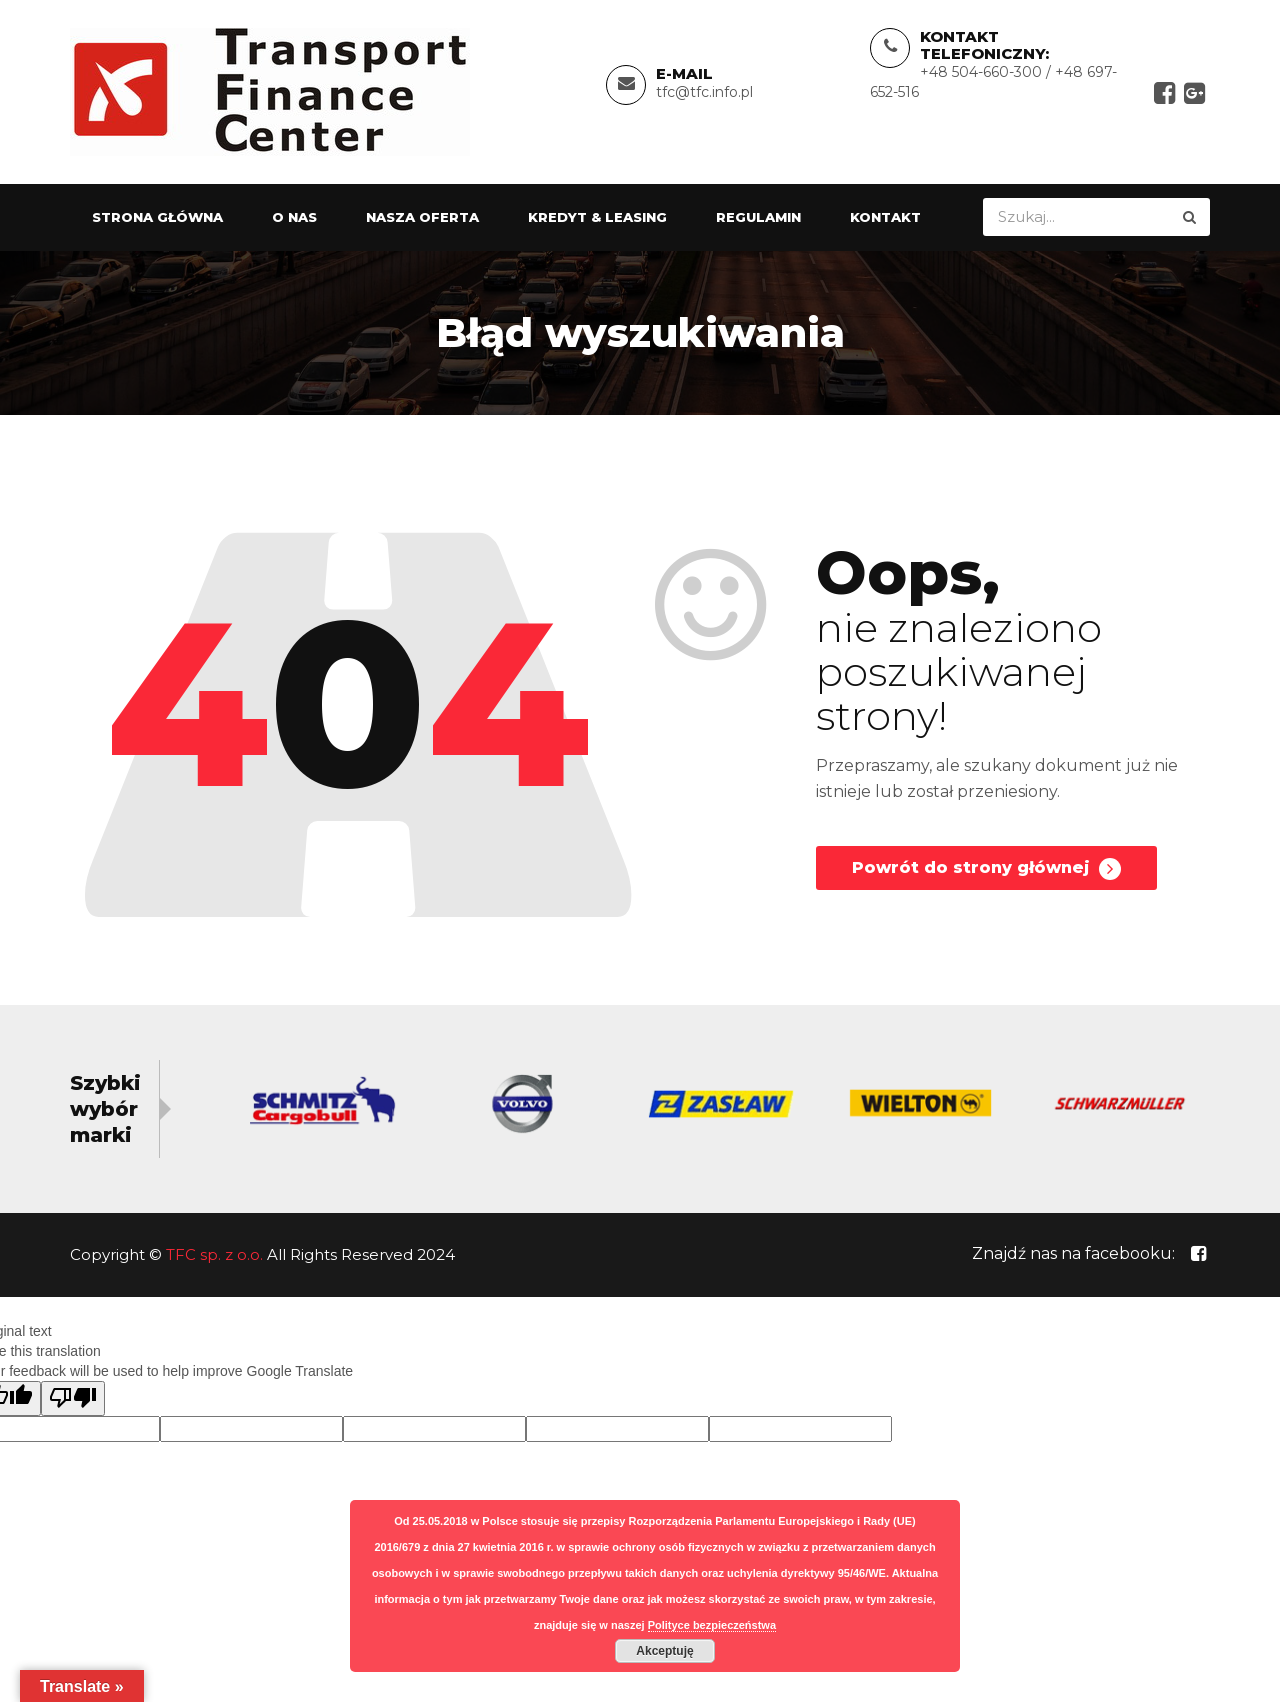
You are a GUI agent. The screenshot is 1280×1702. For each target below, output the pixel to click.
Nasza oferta (422, 221)
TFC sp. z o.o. (214, 1258)
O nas (294, 221)
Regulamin (758, 221)
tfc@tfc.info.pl (704, 94)
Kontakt (885, 221)
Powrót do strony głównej (986, 877)
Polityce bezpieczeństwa (712, 1625)
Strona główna (157, 221)
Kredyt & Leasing (597, 221)
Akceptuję (664, 1651)
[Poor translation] (73, 1402)
